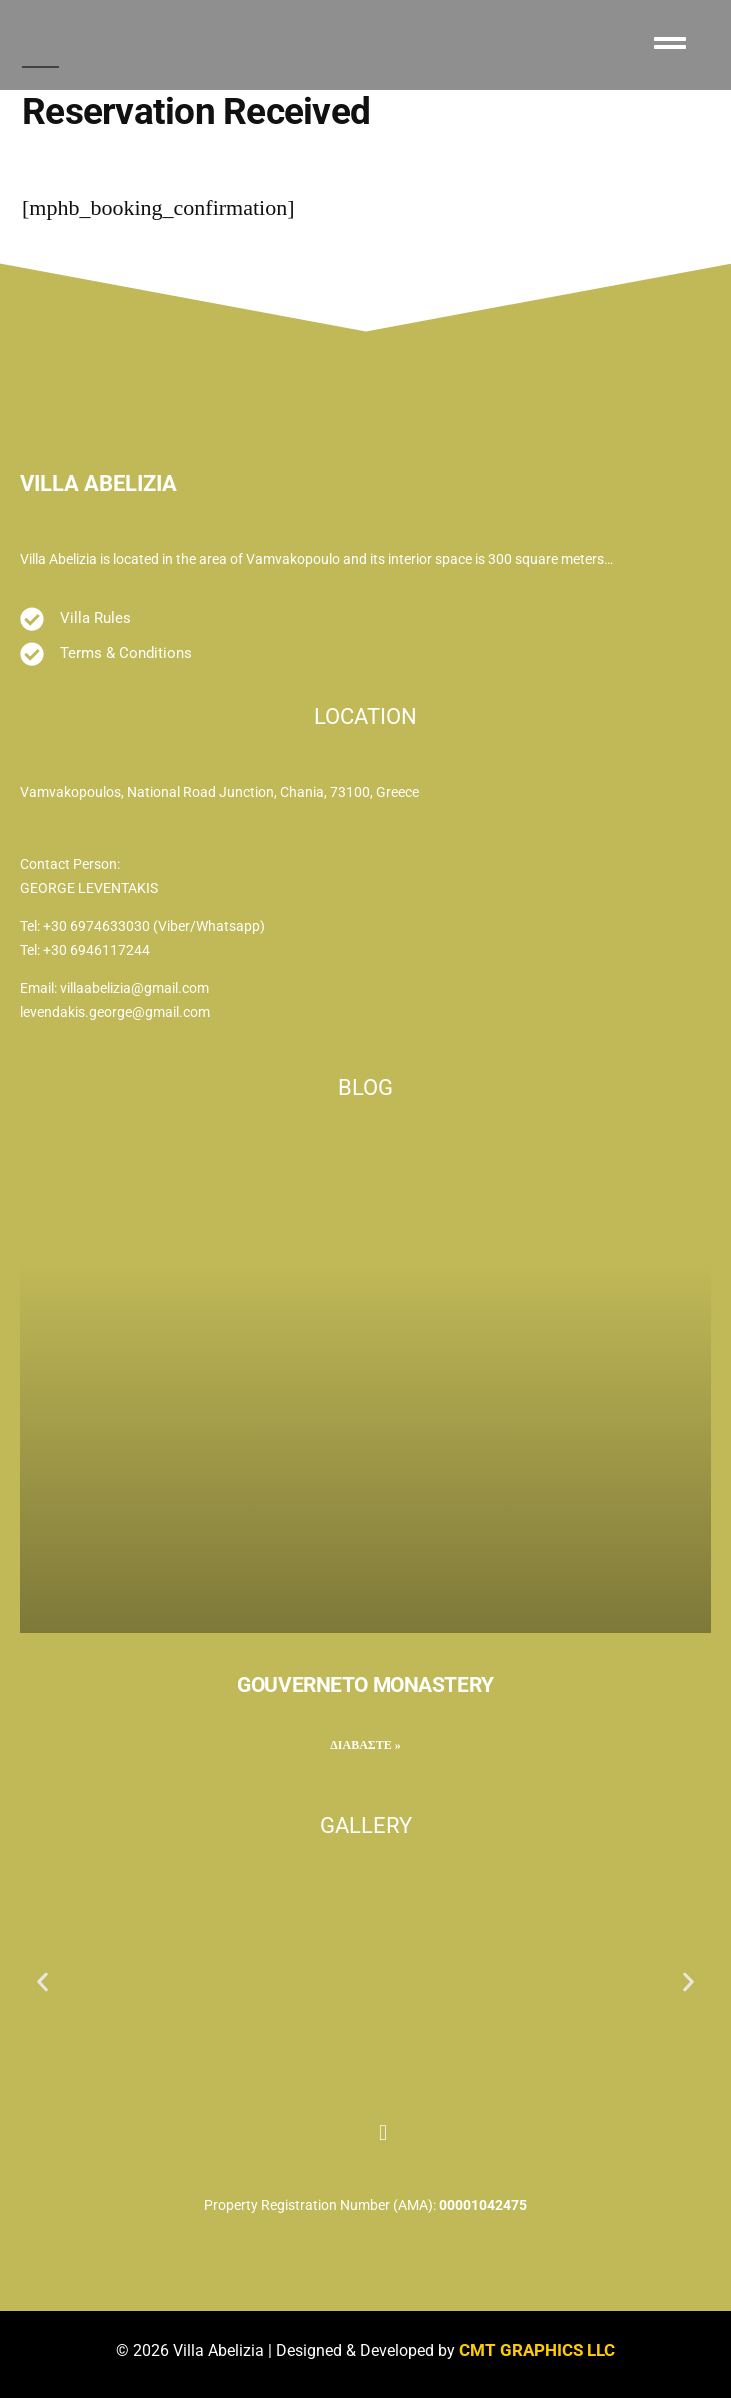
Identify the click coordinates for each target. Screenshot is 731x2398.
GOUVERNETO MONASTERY (365, 1685)
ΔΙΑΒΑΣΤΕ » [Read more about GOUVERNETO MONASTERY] (365, 1745)
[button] (42, 1982)
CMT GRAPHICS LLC (537, 2350)
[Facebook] (348, 2124)
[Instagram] (383, 2124)
